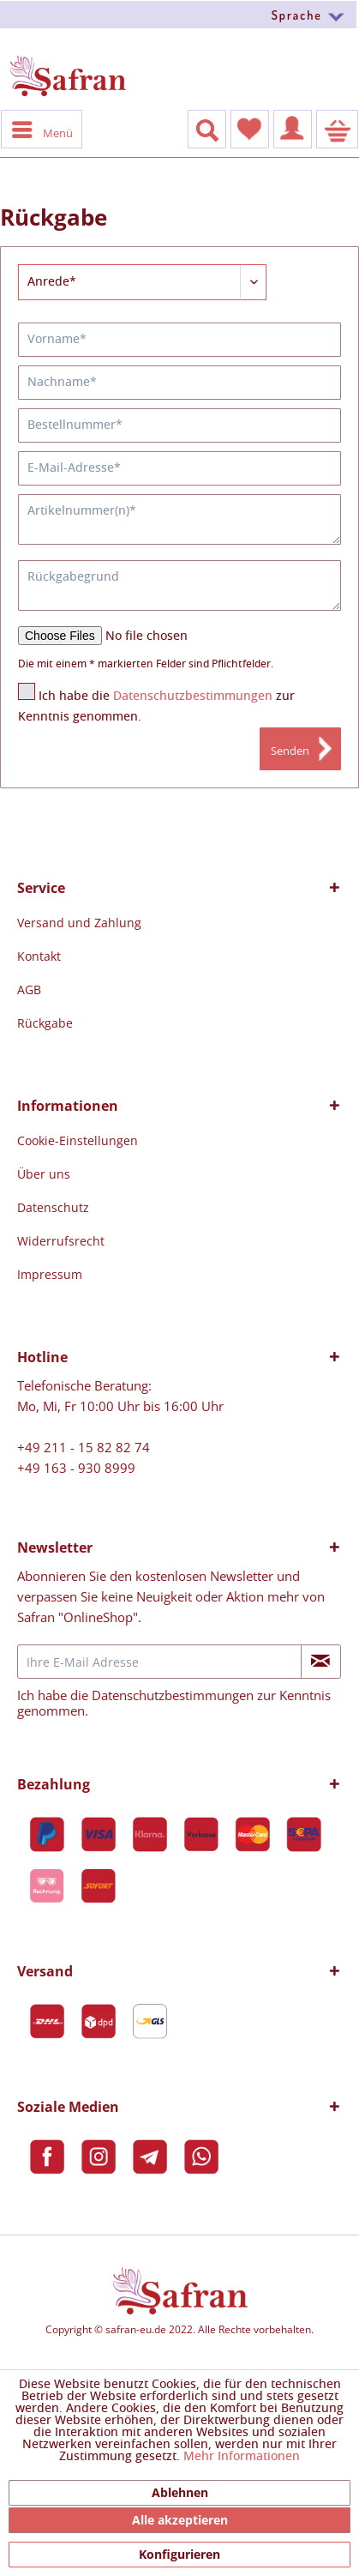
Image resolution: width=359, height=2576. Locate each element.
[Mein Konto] (292, 129)
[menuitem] (179, 14)
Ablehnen (180, 2492)
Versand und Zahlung (79, 922)
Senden (290, 750)
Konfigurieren (179, 2554)
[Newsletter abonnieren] (321, 1661)
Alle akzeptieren (180, 2520)
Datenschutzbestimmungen (192, 697)
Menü (42, 129)
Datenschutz (53, 1207)
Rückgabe (45, 1023)
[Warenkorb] (337, 129)
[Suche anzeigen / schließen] (207, 129)
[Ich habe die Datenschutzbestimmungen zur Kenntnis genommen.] (26, 691)
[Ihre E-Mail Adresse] (159, 1661)
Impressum (49, 1274)
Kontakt (39, 956)
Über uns (43, 1174)
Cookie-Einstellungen (77, 1140)
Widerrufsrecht (61, 1241)
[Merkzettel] (249, 129)
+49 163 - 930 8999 (76, 1467)
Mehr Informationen (241, 2457)
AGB (29, 989)
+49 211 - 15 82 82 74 (83, 1447)
